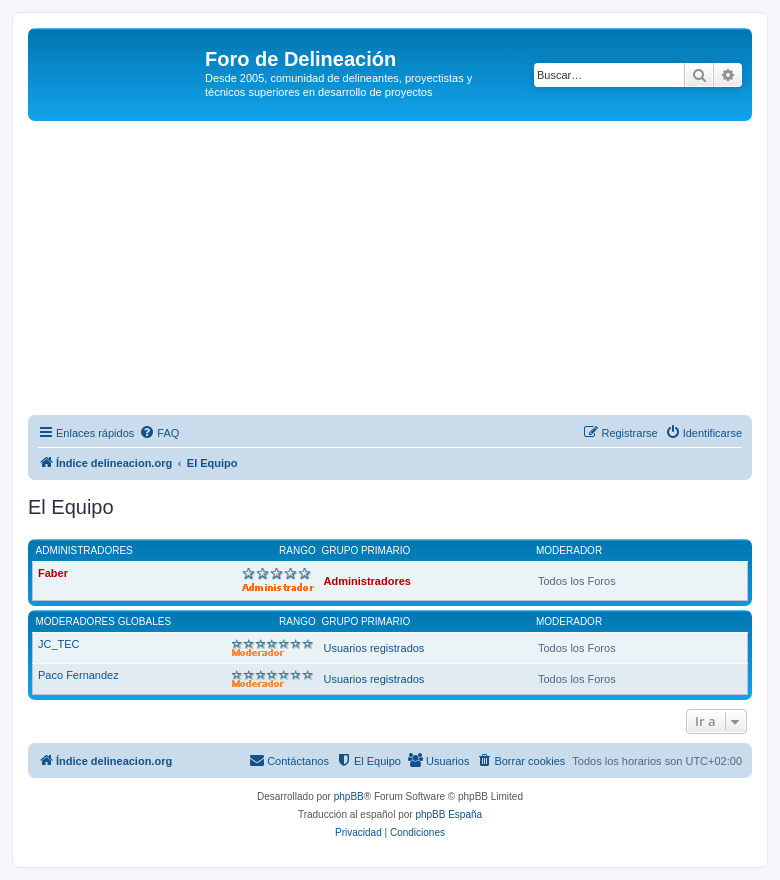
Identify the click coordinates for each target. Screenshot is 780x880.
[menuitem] (159, 433)
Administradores (84, 550)
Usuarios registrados (374, 648)
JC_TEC (59, 644)
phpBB (349, 796)
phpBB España (448, 814)
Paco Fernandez (78, 675)
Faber (53, 573)
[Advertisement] (404, 271)
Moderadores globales (104, 621)
